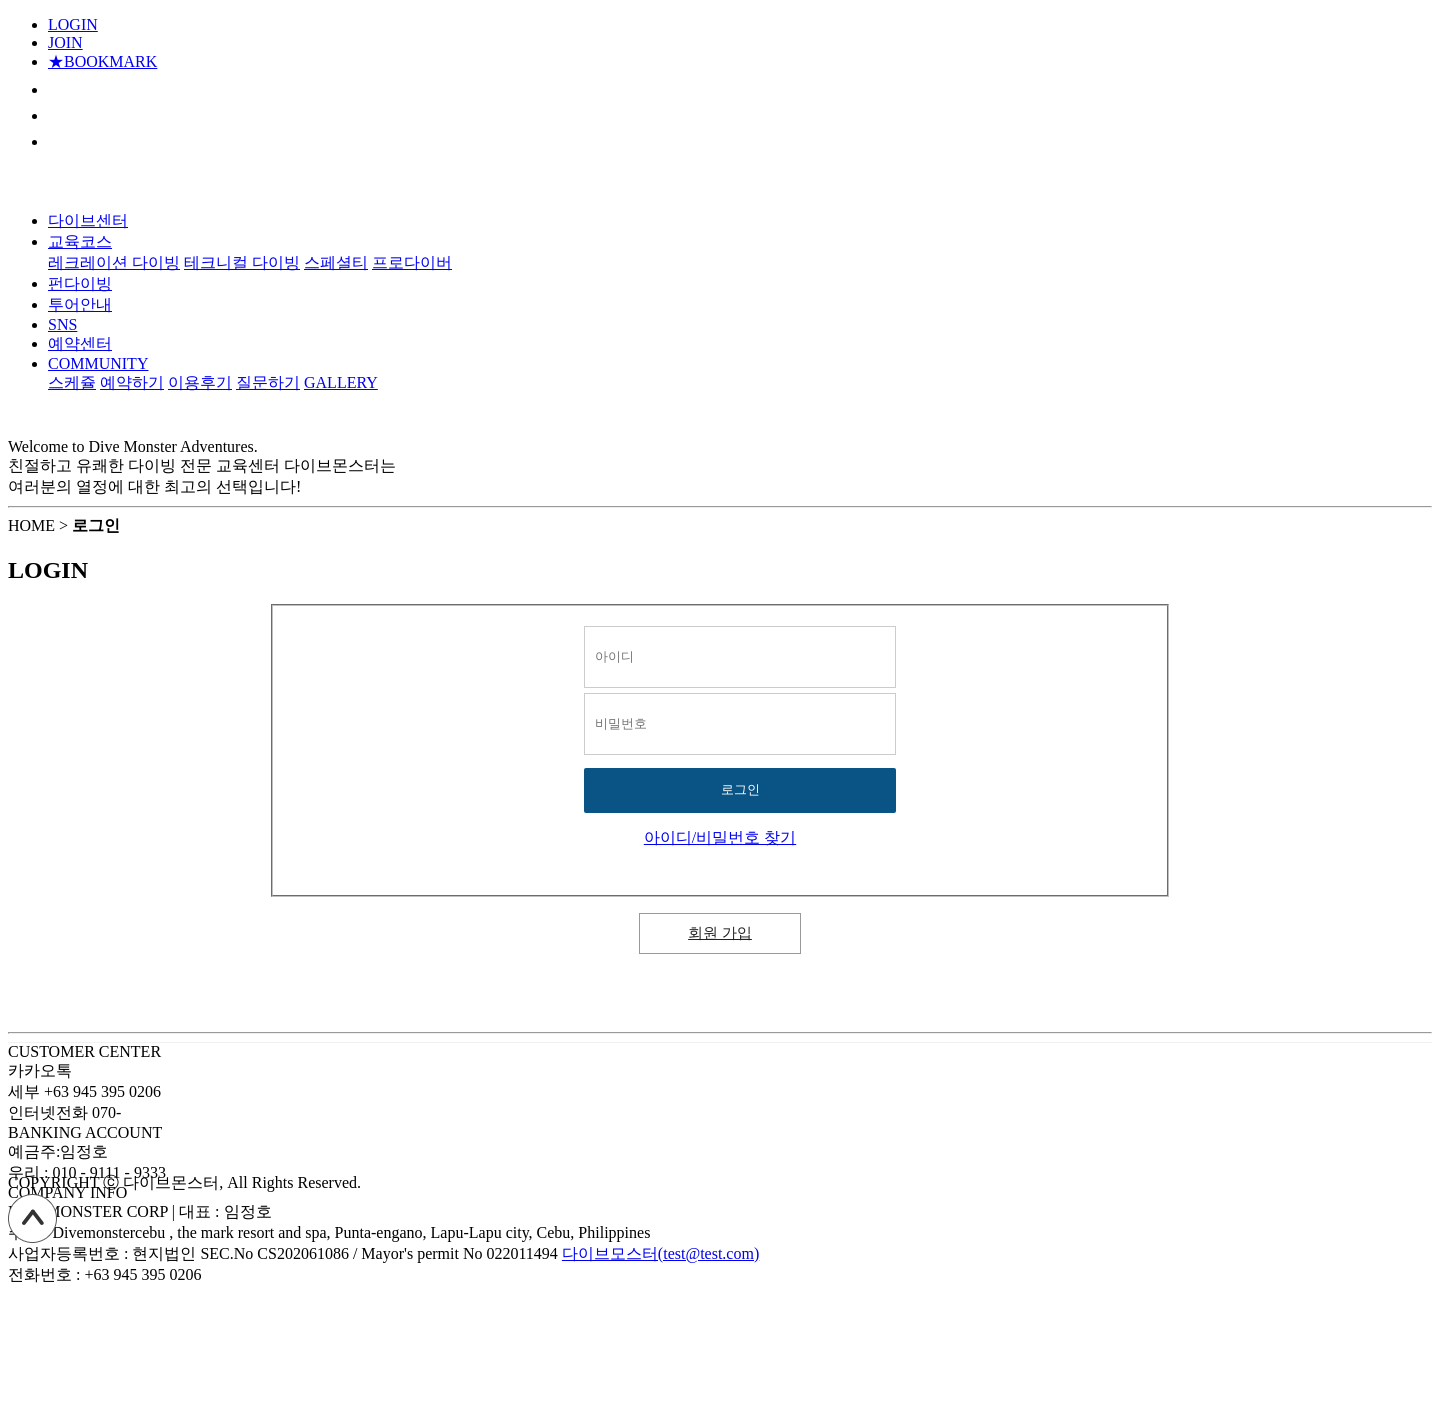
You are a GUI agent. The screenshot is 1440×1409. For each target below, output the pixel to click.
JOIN (65, 42)
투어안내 (80, 304)
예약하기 (132, 382)
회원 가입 (720, 933)
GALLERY (341, 382)
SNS (62, 324)
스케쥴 (72, 382)
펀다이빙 (80, 283)
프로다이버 (412, 262)
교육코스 (80, 241)
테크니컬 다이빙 (242, 262)
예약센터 (80, 343)
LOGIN (73, 24)
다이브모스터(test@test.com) (660, 1253)
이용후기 (200, 382)
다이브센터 (88, 220)
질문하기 (268, 382)
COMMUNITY (98, 363)
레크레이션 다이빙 (114, 262)
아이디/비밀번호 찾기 (720, 837)
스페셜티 (336, 262)
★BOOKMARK (102, 61)
